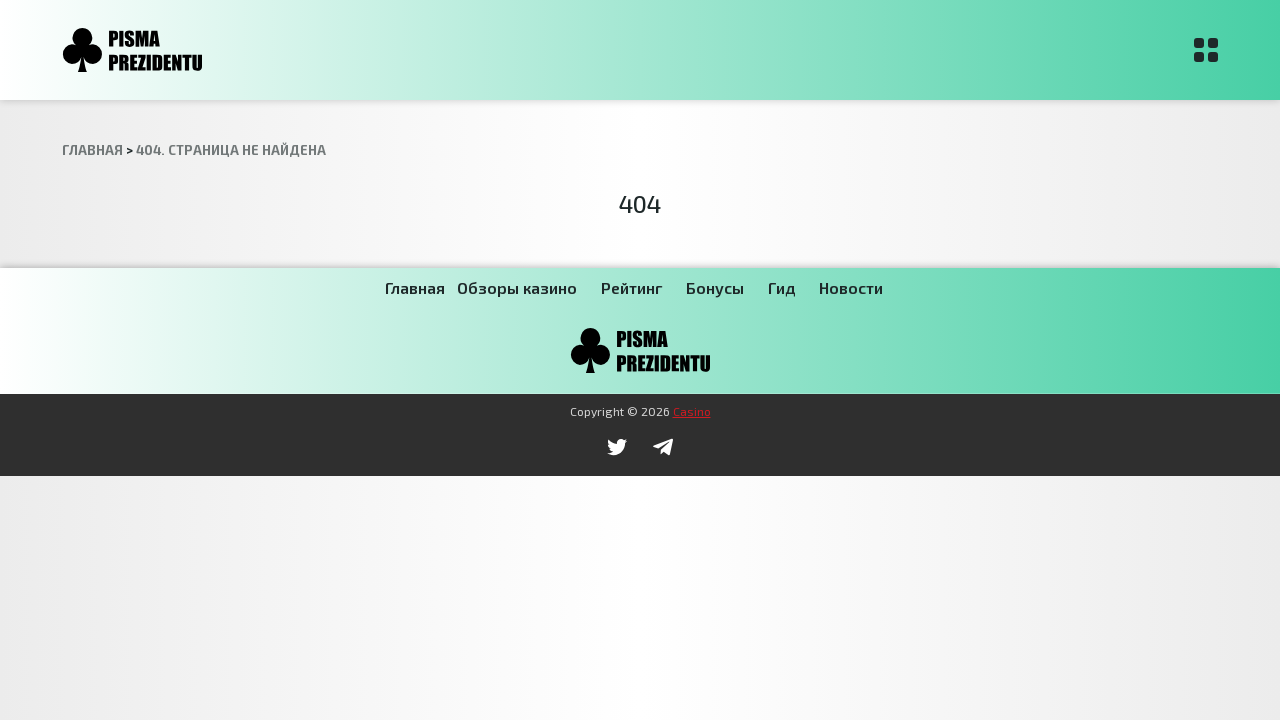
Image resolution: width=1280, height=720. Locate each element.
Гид (781, 287)
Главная (415, 287)
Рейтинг (631, 287)
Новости (851, 287)
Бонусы (715, 287)
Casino (692, 411)
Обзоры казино (517, 287)
